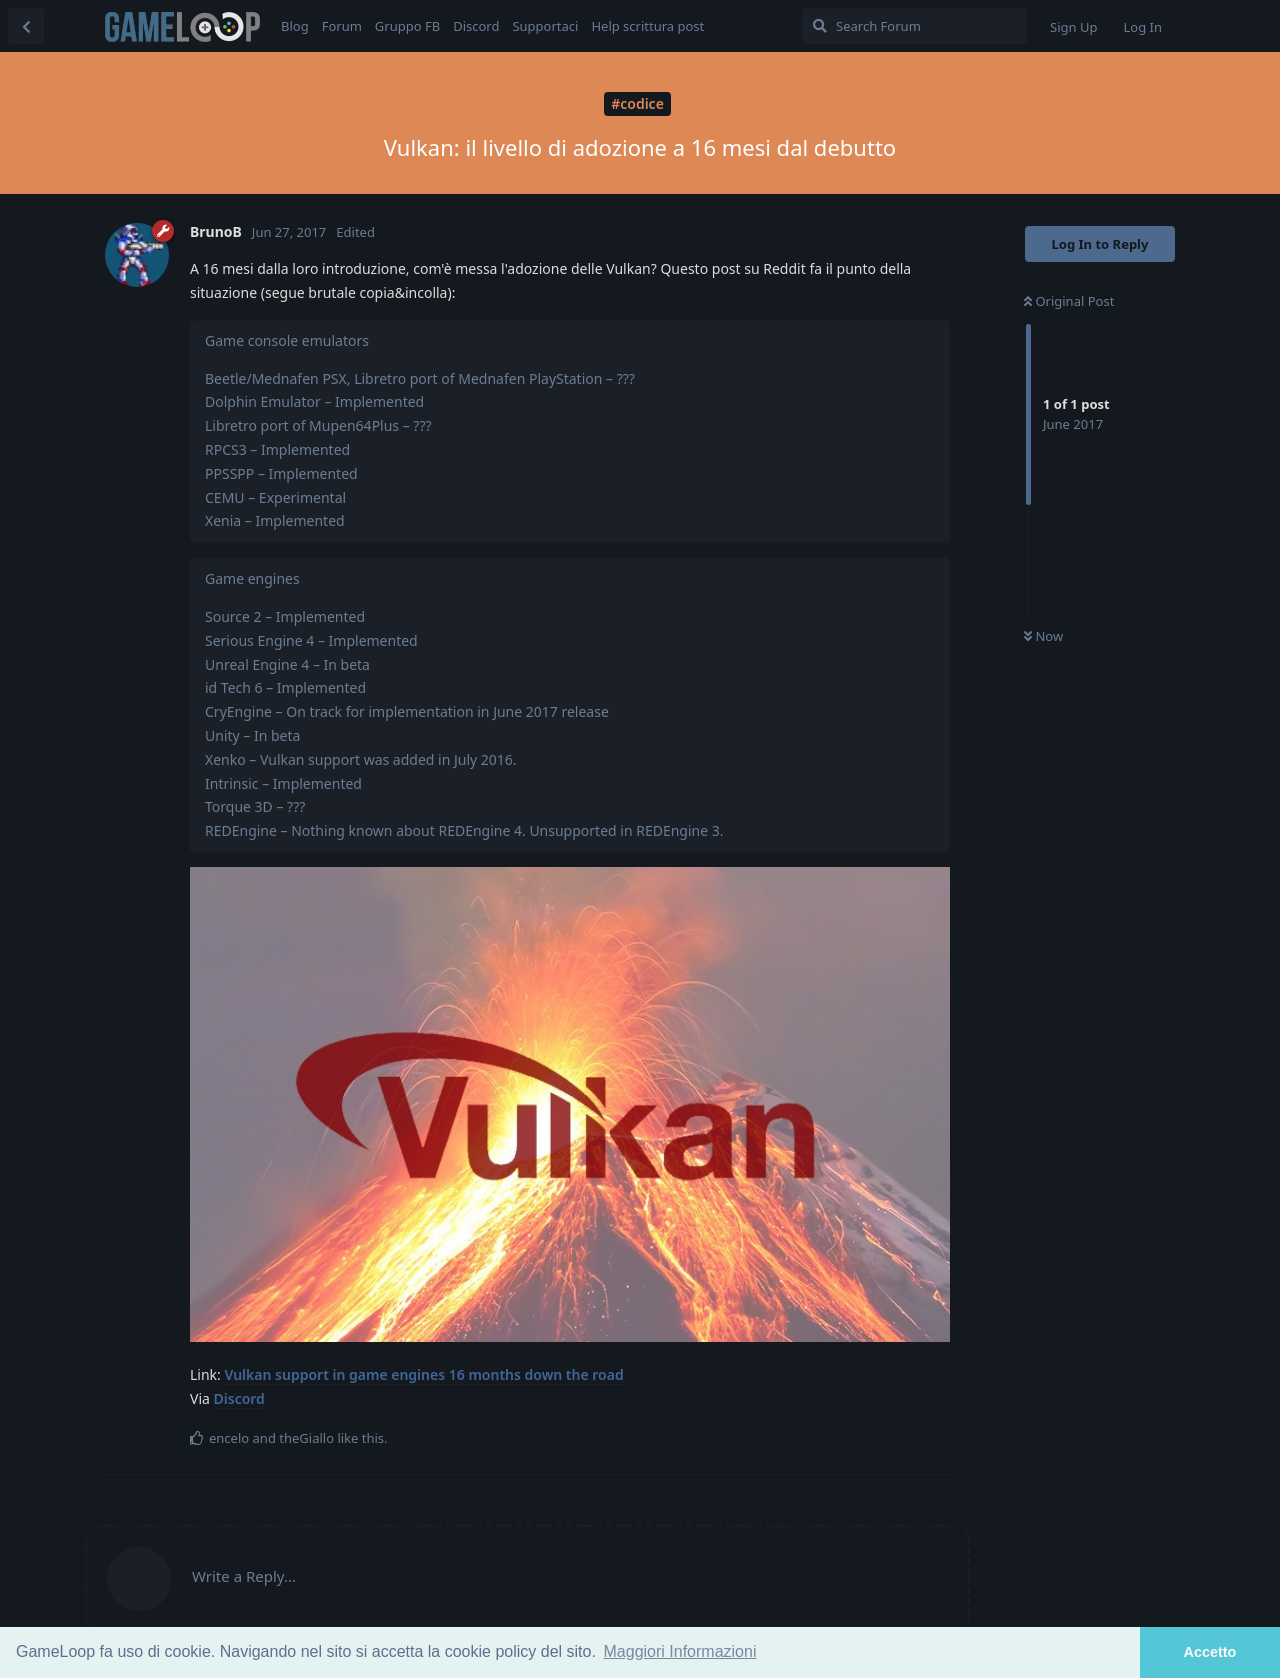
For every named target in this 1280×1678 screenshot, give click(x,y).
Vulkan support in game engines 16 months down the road (423, 1374)
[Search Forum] (914, 26)
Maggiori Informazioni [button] (680, 1651)
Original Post (1069, 301)
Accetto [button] (1210, 1652)
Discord (239, 1398)
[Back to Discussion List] (26, 26)
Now (1043, 636)
